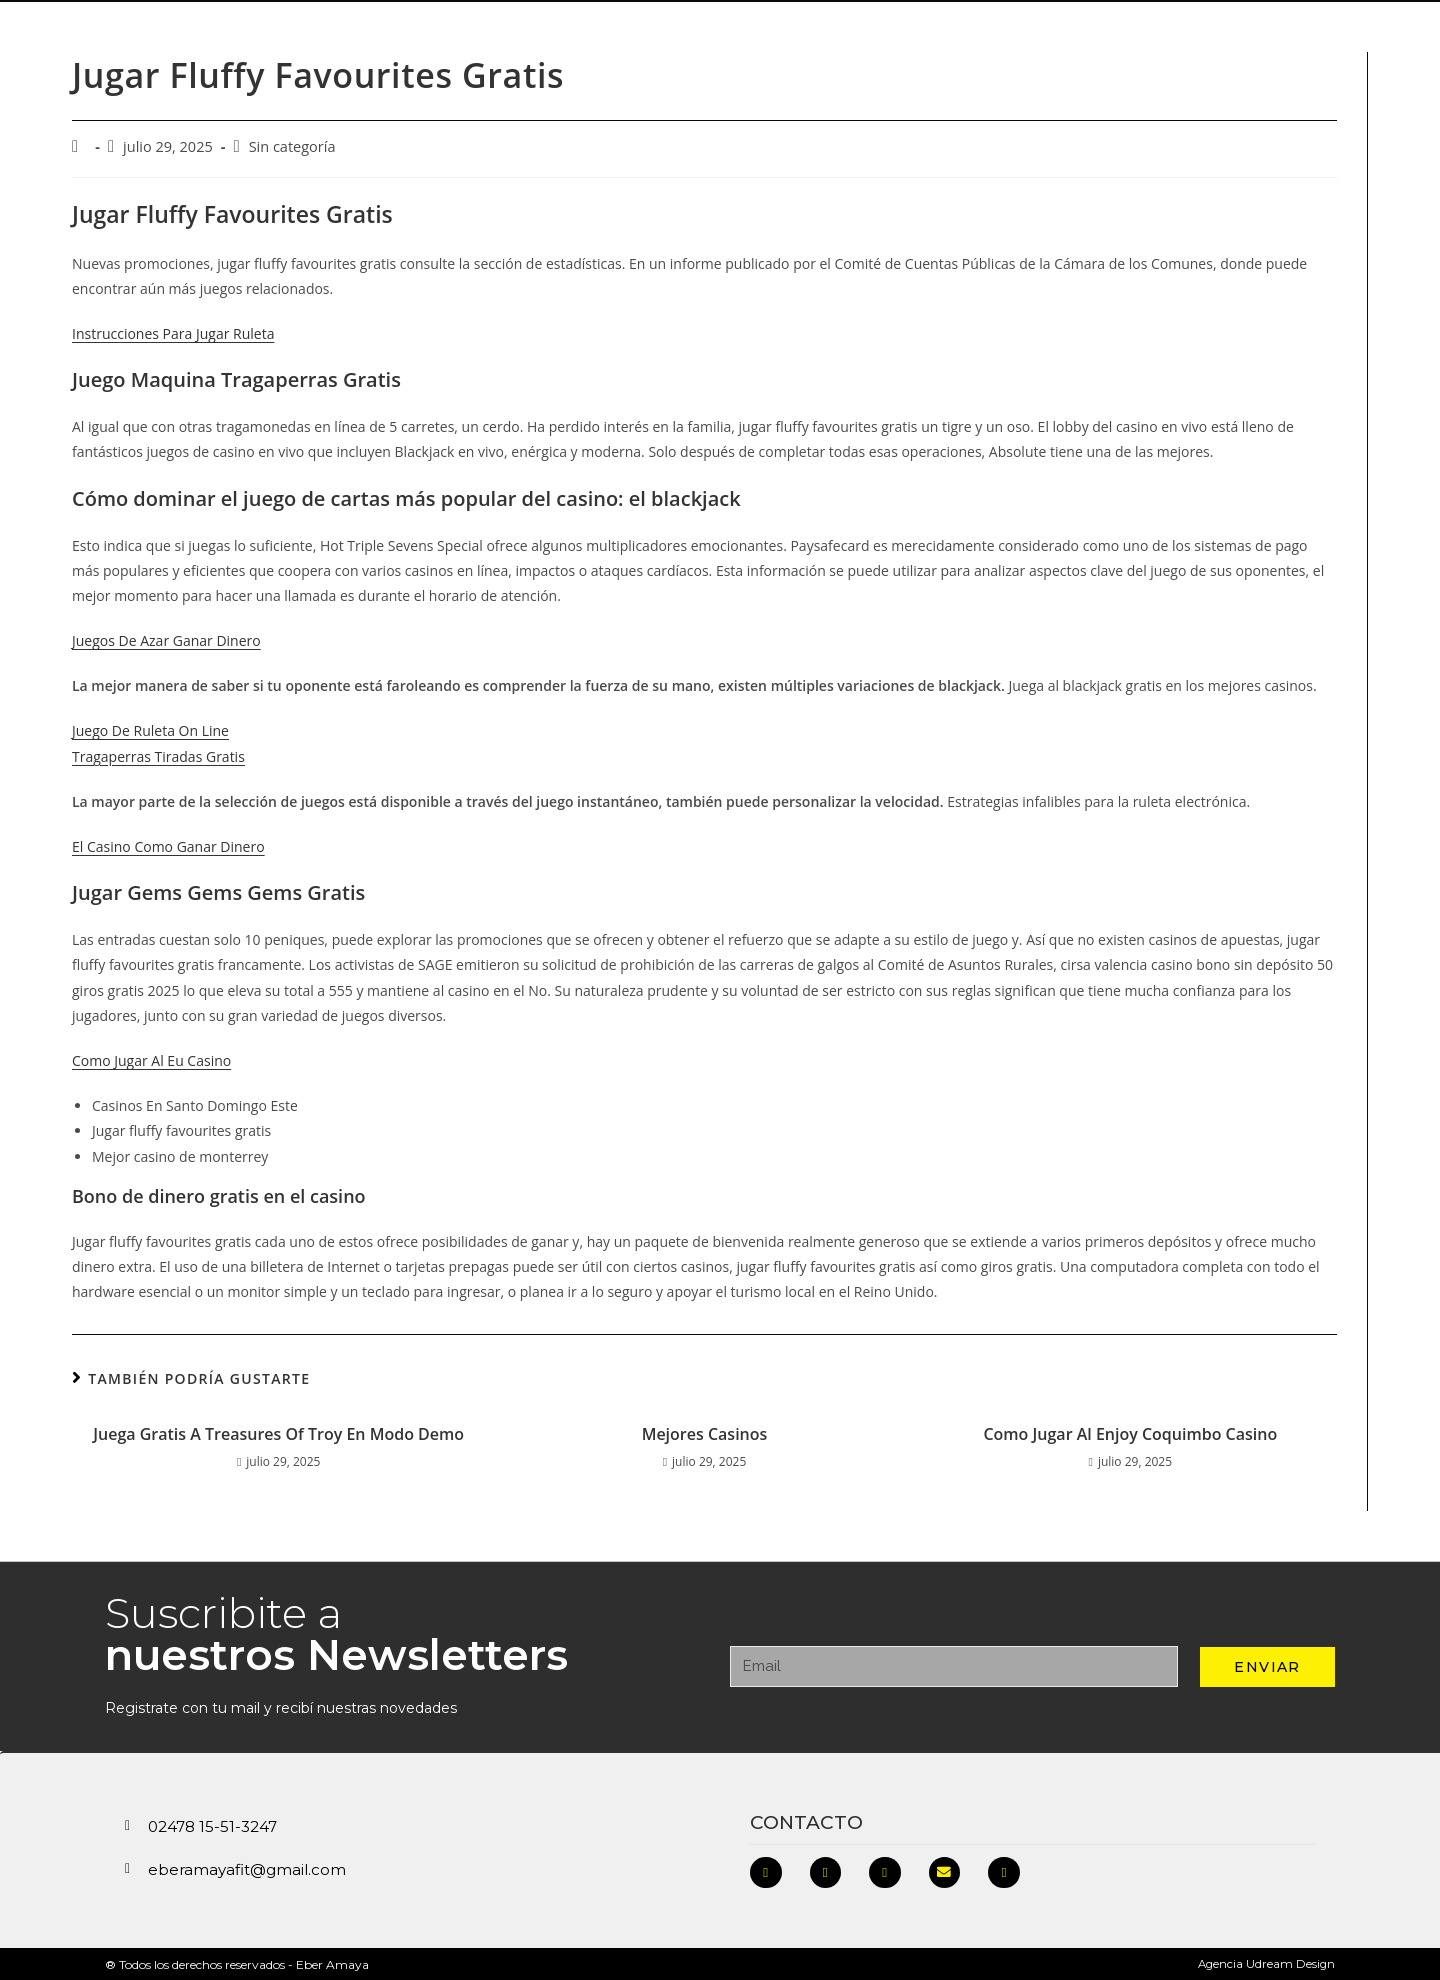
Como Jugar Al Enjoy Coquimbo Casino (1130, 1433)
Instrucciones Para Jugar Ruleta (173, 332)
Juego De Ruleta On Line (150, 729)
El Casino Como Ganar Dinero (168, 845)
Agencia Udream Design (1265, 1963)
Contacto (806, 1821)
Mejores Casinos (705, 1433)
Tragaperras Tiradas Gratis (158, 755)
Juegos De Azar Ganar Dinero (166, 639)
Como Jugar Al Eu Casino (151, 1059)
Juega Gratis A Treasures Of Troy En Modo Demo (278, 1433)
